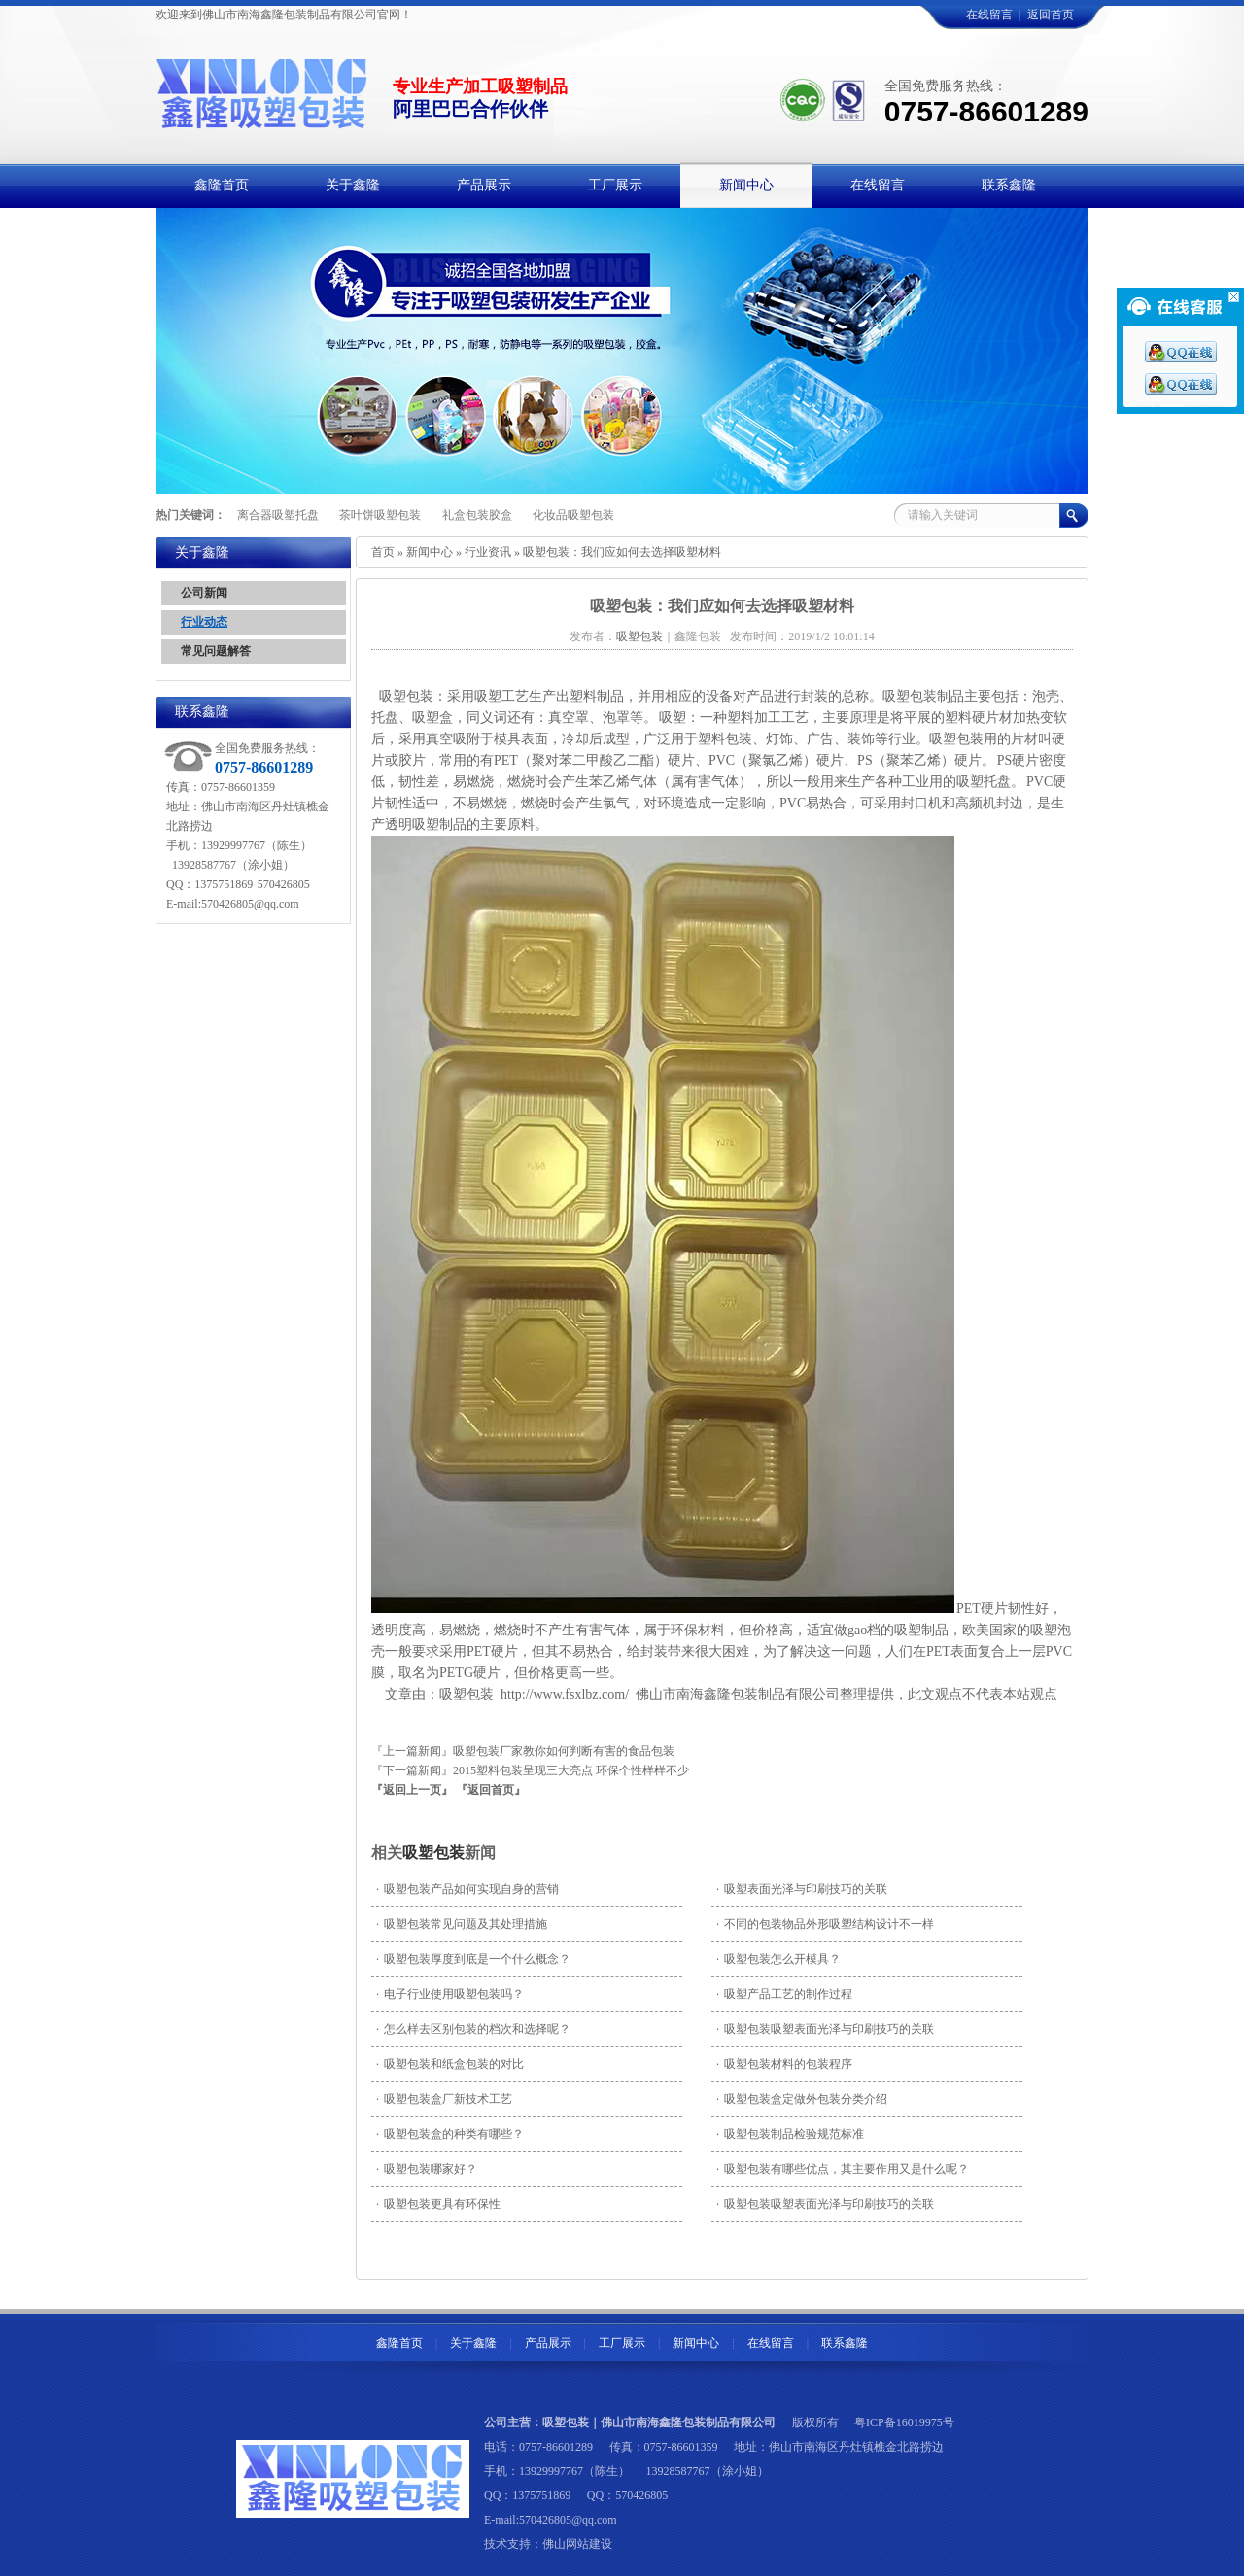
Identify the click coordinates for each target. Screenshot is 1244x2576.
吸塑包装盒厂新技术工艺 (444, 2099)
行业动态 (204, 622)
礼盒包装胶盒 (477, 515)
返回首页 (1050, 14)
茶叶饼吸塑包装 (380, 515)
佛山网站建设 (577, 2544)
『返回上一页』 (412, 1790)
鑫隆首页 (399, 2343)
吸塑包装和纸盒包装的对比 (450, 2064)
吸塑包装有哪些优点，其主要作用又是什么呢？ (842, 2169)
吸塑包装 (433, 1852)
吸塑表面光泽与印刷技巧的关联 (801, 1889)
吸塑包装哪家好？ (426, 2169)
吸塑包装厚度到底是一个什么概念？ (473, 1959)
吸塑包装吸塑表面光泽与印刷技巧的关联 (825, 2029)
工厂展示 (622, 2343)
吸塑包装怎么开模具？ (778, 1959)
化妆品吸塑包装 (573, 515)
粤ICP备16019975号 (904, 2422)
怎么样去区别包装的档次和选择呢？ (473, 2029)
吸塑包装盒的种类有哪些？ (450, 2134)
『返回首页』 (491, 1790)
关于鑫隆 (473, 2343)
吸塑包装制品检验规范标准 (790, 2134)
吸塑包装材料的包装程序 (784, 2064)
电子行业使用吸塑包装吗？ (450, 1994)
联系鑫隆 (844, 2343)
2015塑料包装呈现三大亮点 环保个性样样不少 (571, 1770)
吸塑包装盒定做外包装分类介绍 (801, 2099)
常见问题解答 (216, 651)
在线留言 (989, 14)
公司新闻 (204, 593)
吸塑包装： (412, 696)
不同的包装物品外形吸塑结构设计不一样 (825, 1924)
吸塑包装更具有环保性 (438, 2204)
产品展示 (548, 2343)
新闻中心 (429, 552)
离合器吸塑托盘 (278, 515)
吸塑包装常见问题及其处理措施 (461, 1924)
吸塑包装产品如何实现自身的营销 (467, 1889)
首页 (383, 552)
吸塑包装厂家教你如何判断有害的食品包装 (563, 1751)
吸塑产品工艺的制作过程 (784, 1994)
